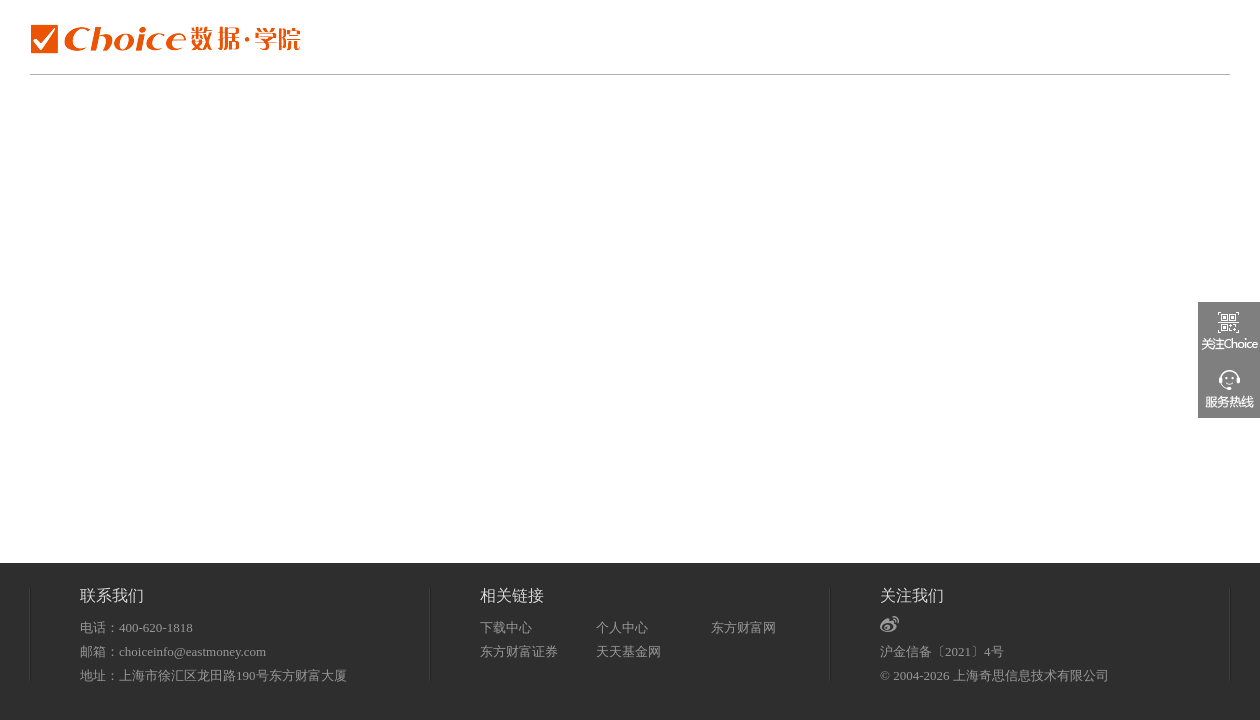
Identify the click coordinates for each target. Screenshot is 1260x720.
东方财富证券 (519, 651)
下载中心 (506, 627)
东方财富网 (743, 627)
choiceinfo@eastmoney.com (192, 651)
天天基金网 (628, 651)
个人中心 (622, 627)
